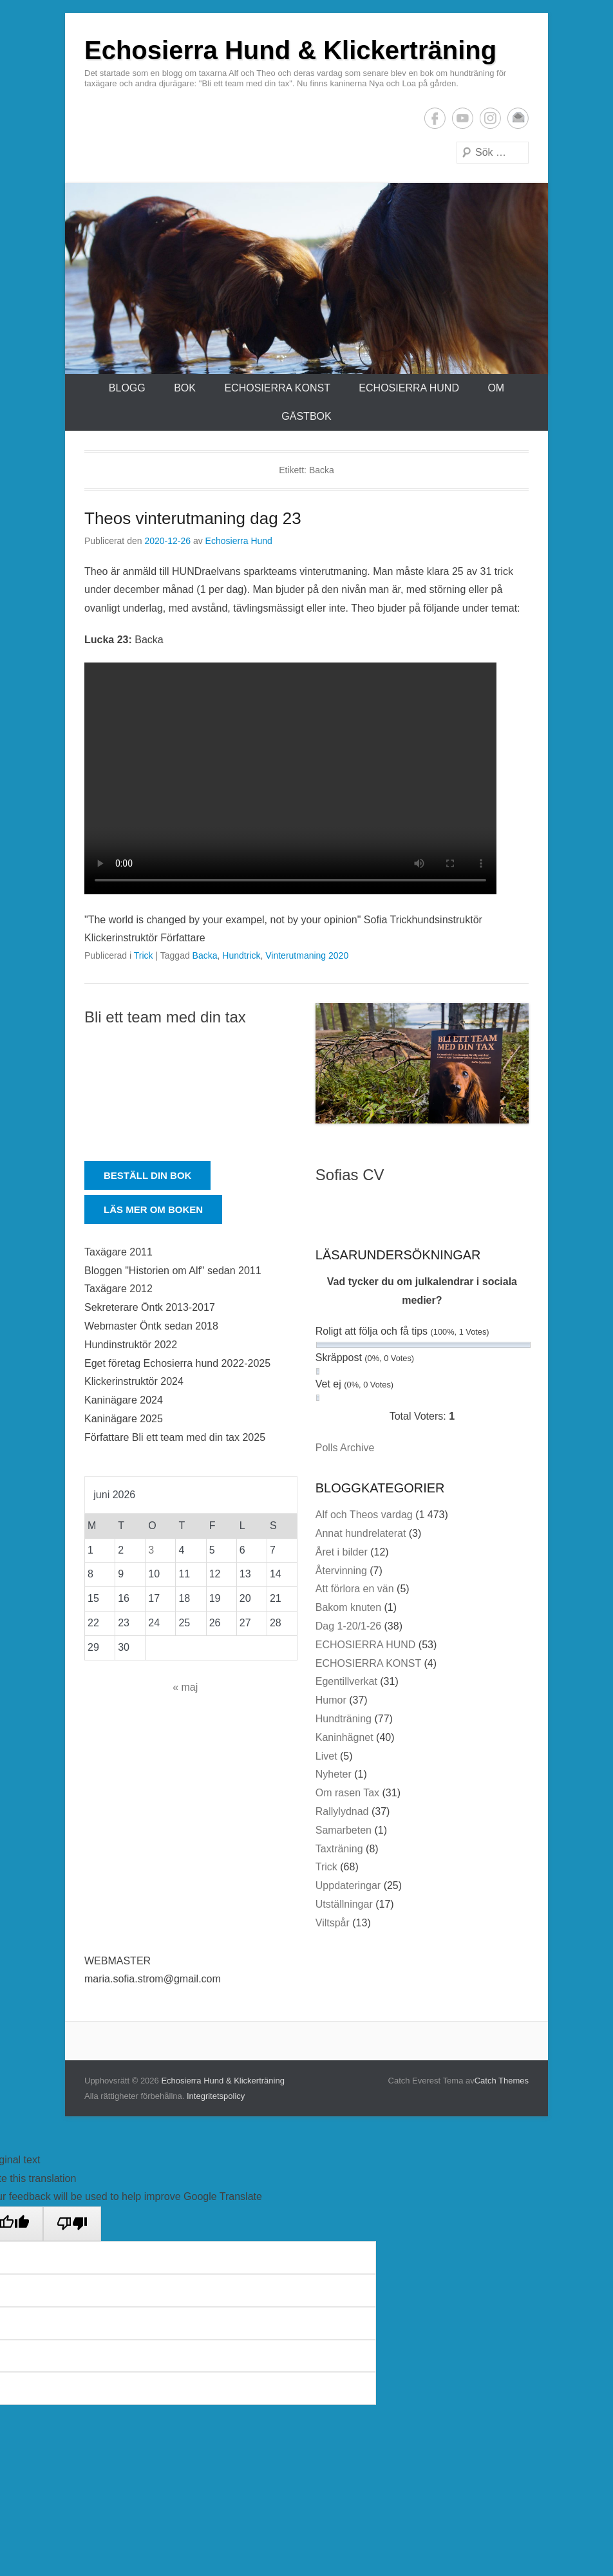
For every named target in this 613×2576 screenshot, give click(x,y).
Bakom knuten (348, 1607)
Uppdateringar (348, 1885)
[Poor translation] (72, 2223)
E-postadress (518, 118)
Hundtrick (241, 955)
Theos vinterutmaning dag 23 (192, 518)
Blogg (127, 387)
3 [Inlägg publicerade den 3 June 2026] (151, 1550)
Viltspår (333, 1922)
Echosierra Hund (238, 541)
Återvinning (341, 1570)
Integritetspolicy (216, 2096)
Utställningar (344, 1904)
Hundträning (344, 1718)
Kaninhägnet (344, 1737)
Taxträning (339, 1848)
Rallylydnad (342, 1811)
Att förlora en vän (355, 1588)
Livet (326, 1756)
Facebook (435, 118)
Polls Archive (345, 1447)
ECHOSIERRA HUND (409, 387)
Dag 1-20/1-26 (348, 1626)
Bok (185, 387)
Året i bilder (342, 1552)
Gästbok (306, 416)
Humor (331, 1700)
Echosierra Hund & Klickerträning (290, 50)
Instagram (490, 118)
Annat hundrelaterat (361, 1533)
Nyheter (334, 1774)
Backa (205, 955)
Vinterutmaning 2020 (306, 955)
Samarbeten (344, 1830)
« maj (185, 1687)
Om (495, 387)
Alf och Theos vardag (364, 1514)
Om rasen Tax (347, 1792)
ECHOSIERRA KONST (277, 387)
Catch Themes (502, 2080)
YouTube (462, 118)
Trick (143, 955)
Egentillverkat (346, 1681)
